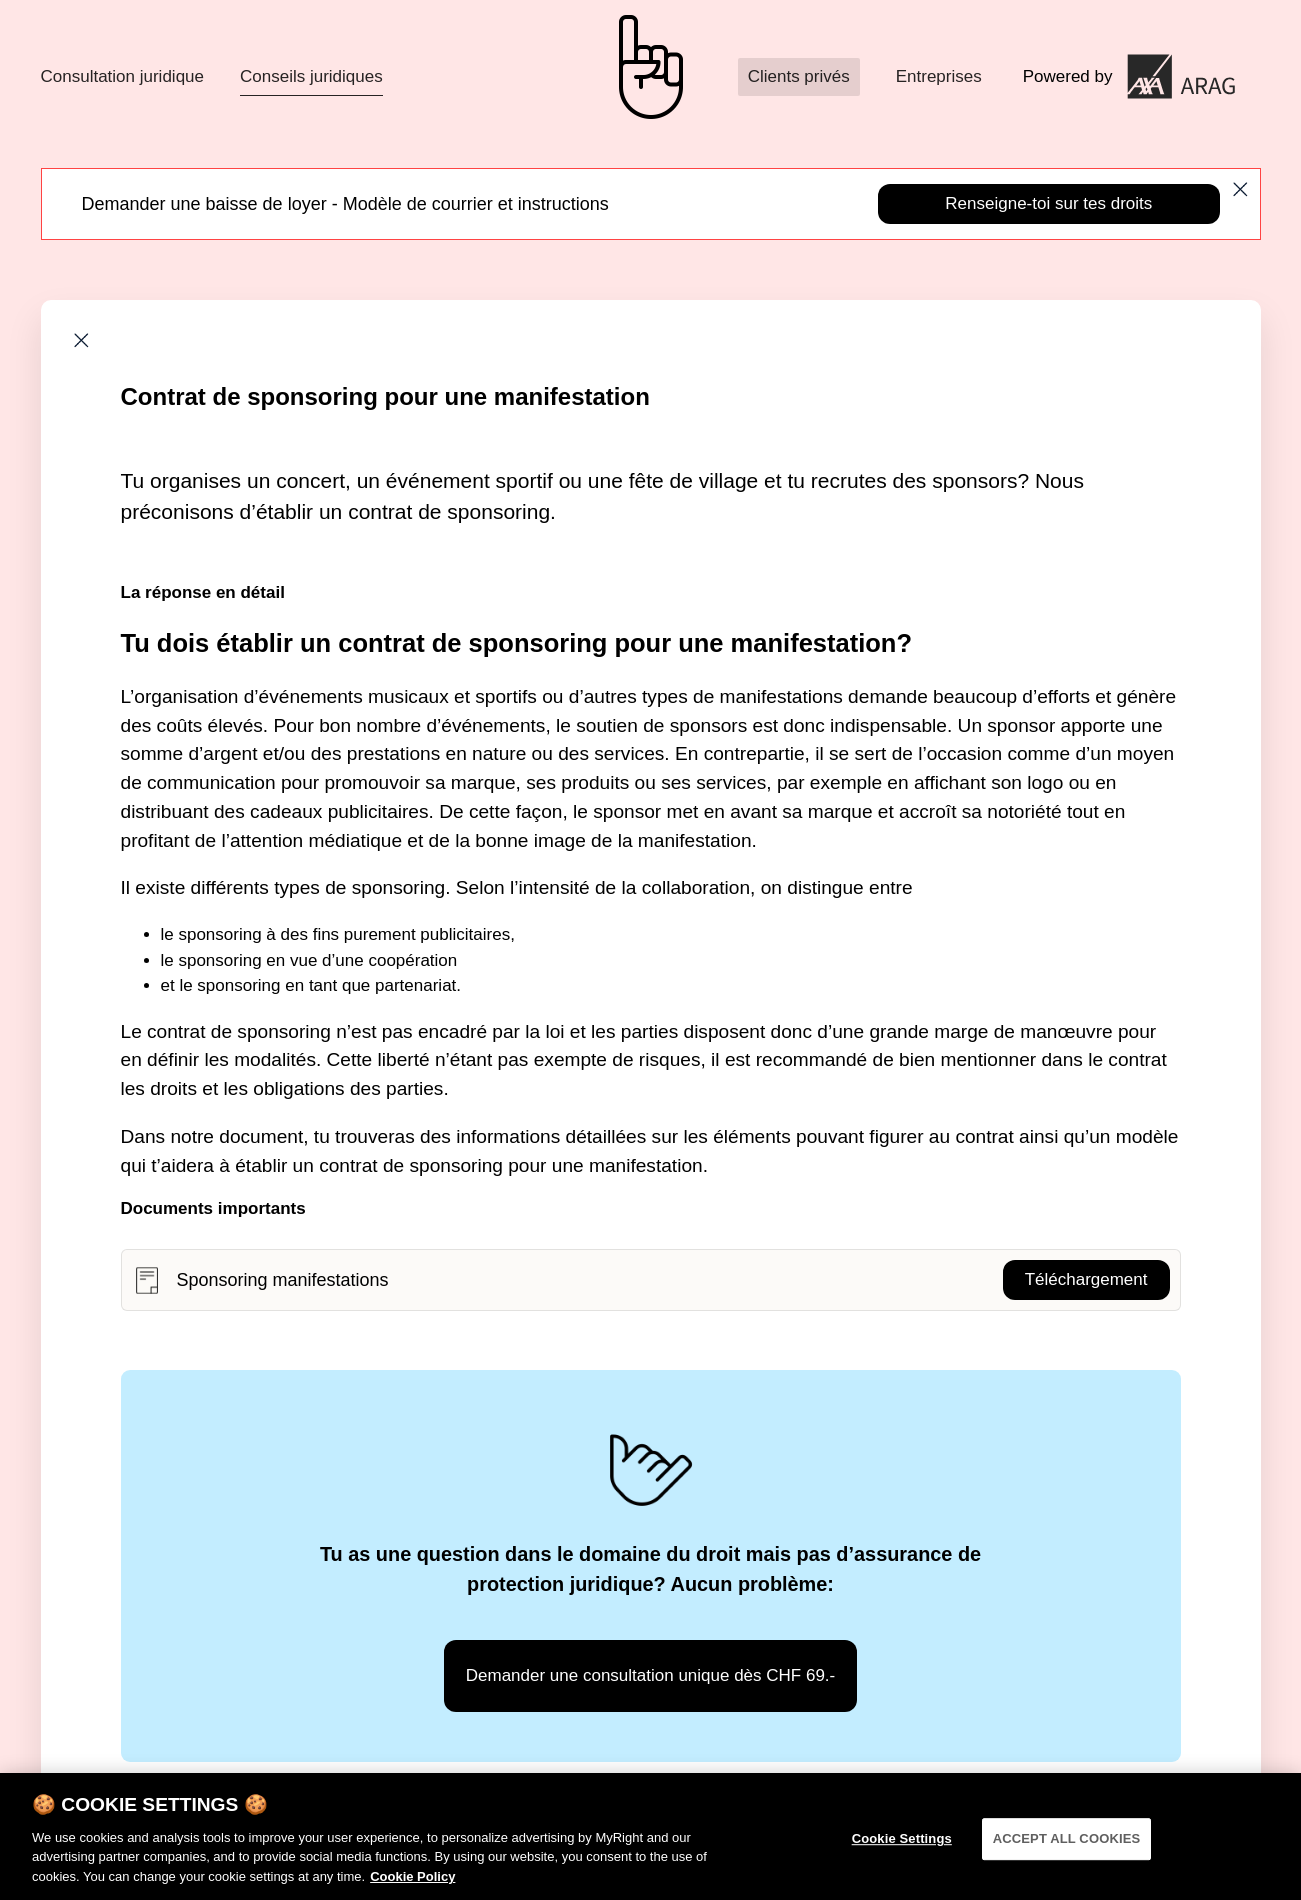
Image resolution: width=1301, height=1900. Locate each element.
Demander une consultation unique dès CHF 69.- (651, 1675)
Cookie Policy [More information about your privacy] (412, 1882)
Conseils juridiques (311, 76)
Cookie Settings (902, 1844)
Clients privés (799, 76)
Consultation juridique (123, 76)
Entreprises (939, 76)
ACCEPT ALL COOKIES (1067, 1844)
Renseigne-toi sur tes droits (1048, 203)
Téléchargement (1086, 1279)
